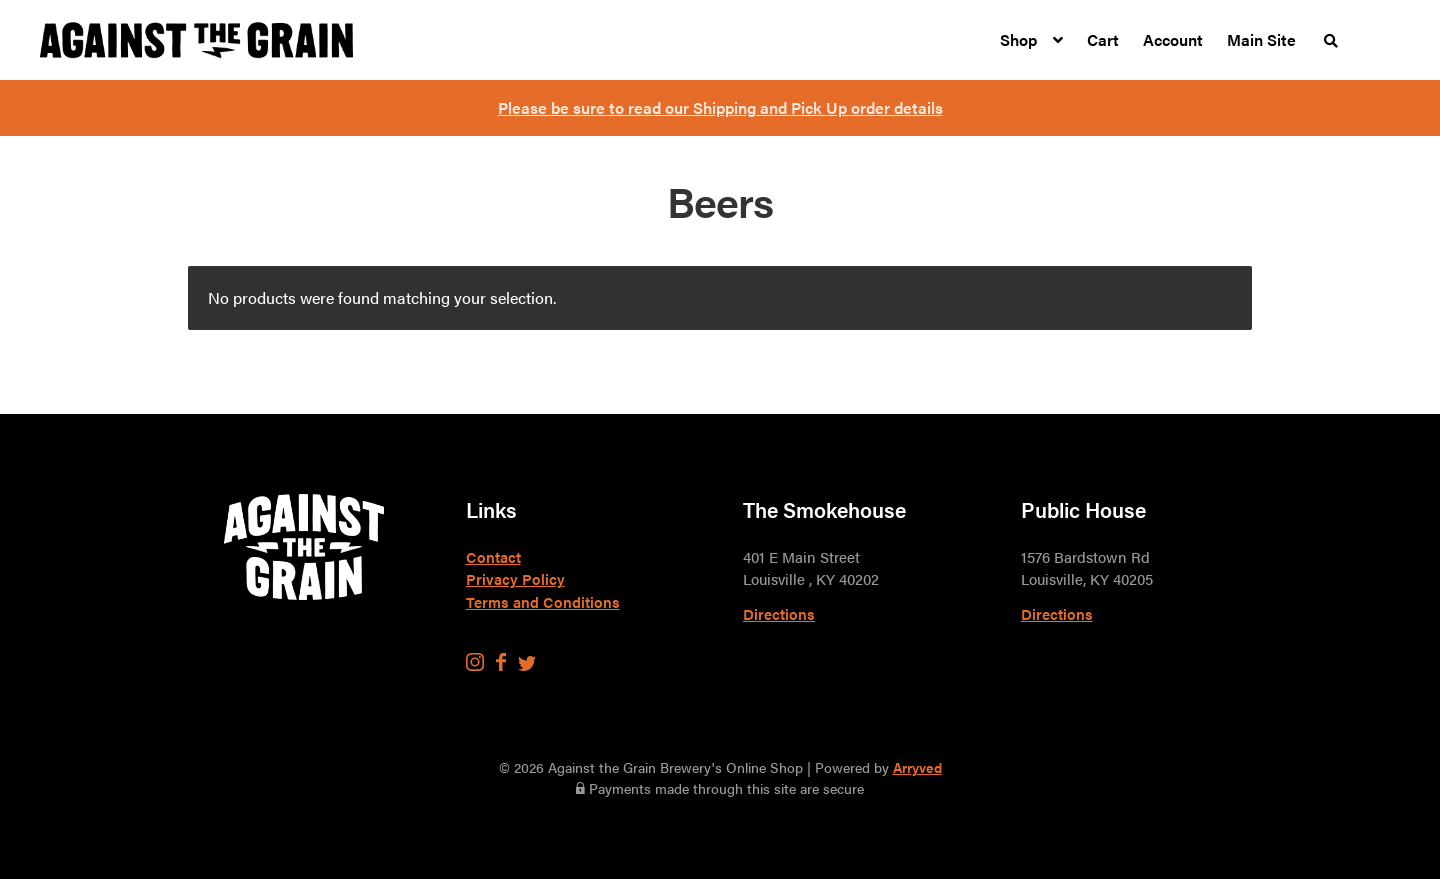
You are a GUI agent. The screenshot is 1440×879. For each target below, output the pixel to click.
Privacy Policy (515, 578)
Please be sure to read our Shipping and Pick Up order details (720, 107)
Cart (1103, 39)
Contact (493, 556)
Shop (1018, 39)
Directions (779, 613)
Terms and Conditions (543, 601)
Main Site (1261, 39)
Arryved (917, 767)
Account (1173, 39)
